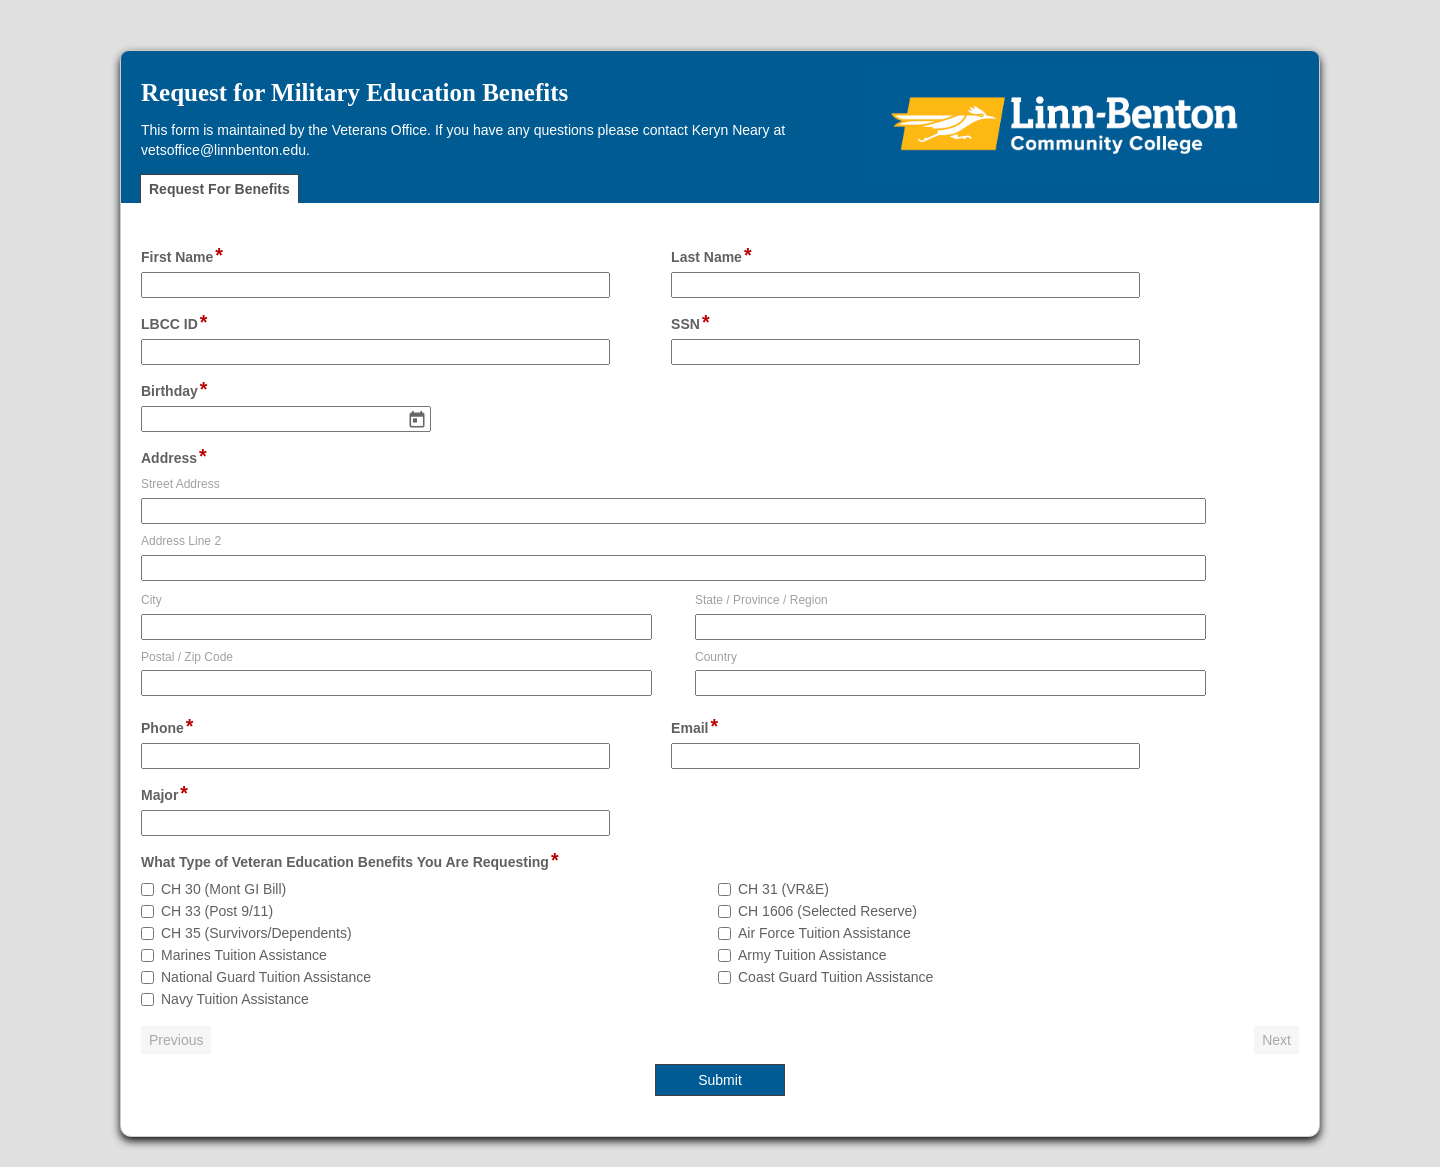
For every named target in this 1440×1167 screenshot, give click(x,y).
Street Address (180, 484)
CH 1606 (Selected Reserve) (827, 911)
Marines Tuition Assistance (244, 955)
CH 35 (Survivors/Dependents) (256, 933)
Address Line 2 (181, 541)
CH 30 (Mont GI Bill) (223, 889)
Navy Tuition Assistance (235, 999)
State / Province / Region (761, 600)
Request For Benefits (219, 189)
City (151, 600)
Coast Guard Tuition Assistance (835, 977)
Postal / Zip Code (187, 657)
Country (716, 657)
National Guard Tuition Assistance (266, 977)
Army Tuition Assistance (812, 955)
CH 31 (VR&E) (783, 889)
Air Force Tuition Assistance (824, 933)
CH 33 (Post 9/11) (217, 911)
